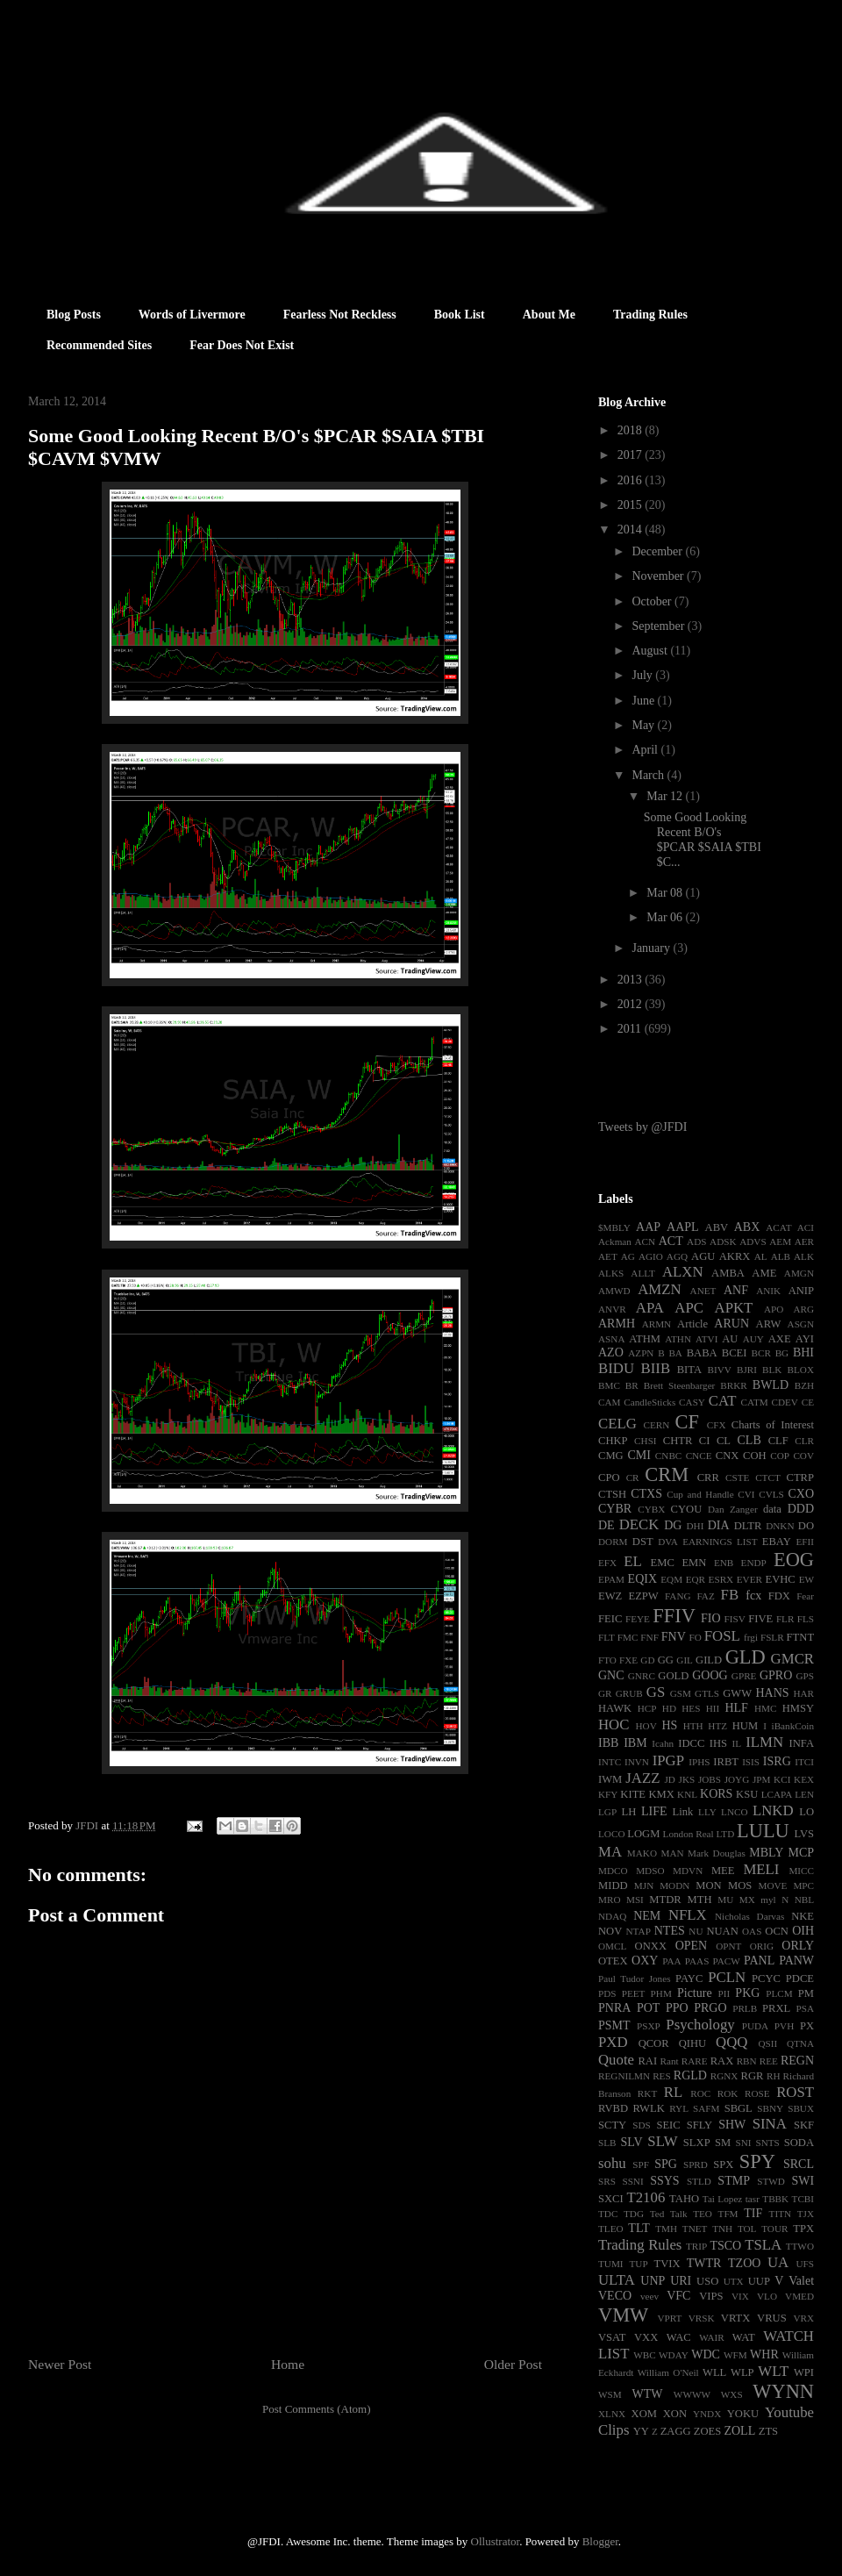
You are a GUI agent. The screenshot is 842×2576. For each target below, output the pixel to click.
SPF (640, 2164)
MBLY (766, 1852)
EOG (794, 1560)
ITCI (804, 1762)
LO (806, 1812)
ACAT (778, 1227)
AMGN (799, 1273)
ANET (703, 1290)
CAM (609, 1402)
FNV (673, 1636)
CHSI (645, 1440)
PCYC (766, 1978)
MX (747, 1899)
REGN (797, 2060)
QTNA (800, 2043)
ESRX (721, 1579)
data (772, 1509)
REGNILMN (624, 2076)
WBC (644, 2355)
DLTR (748, 1526)
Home (287, 2364)
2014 (631, 529)
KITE (633, 1794)
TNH (722, 2228)
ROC (700, 2093)
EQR (695, 1579)
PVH (784, 2026)
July (643, 675)
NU (696, 1931)
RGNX (724, 2076)
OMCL (612, 1946)
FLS (805, 1619)
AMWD (614, 1290)
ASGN (801, 1324)
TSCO (725, 2245)
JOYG (737, 1779)
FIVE (760, 1619)
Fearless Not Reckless (339, 314)
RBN (747, 2061)
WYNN (783, 2391)
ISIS (751, 1762)
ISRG (777, 1761)
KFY (607, 1794)
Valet (801, 2280)
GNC (611, 1675)
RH (774, 2076)
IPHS (699, 1762)
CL (724, 1441)
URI (680, 2280)
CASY (692, 1402)
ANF (736, 1290)
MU (725, 1899)
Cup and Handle (700, 1494)
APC (688, 1307)
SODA (799, 2142)
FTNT (800, 1637)
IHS (718, 1743)
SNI (743, 2142)
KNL (687, 1794)
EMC (662, 1562)
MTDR (665, 1899)
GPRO (776, 1675)
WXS (732, 2394)
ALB (780, 1256)
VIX (740, 2296)
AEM (780, 1241)
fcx (753, 1595)
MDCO (613, 1870)
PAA (671, 1961)
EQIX (642, 1578)
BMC (609, 1385)
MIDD (613, 1885)
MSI (635, 1899)
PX (807, 2026)
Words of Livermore (192, 314)
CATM (754, 1402)
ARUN (731, 1323)
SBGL (738, 2108)
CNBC (668, 1455)
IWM (610, 1779)
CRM (667, 1474)
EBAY (776, 1541)
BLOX (801, 1369)
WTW (647, 2394)
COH (755, 1455)
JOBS (709, 1779)
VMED (799, 2296)
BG (782, 1353)
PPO (677, 2007)
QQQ (731, 2042)
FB (730, 1594)
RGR (752, 2076)
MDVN (688, 1870)
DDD (801, 1508)
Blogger (600, 2541)
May (644, 725)
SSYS (664, 2180)
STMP (733, 2180)
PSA (805, 2008)
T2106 (645, 2197)
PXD (613, 2042)
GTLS (707, 1693)
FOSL (722, 1636)
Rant (669, 2061)
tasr (753, 2198)
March (649, 775)
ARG (803, 1309)
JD (669, 1779)
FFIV (674, 1616)
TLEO (611, 2228)
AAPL (683, 1227)
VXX (646, 2337)
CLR (804, 1440)
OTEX (613, 1961)
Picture (694, 1993)
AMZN (659, 1289)
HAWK (615, 1708)
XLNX (611, 2413)
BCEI (734, 1353)
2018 (631, 430)
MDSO (650, 1870)
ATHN (678, 1339)
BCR (761, 1353)
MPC (803, 1885)
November (659, 576)
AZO (611, 1352)
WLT (773, 2371)
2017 (631, 455)
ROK (728, 2093)
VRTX (736, 2318)
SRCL (798, 2164)
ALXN (682, 1271)
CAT (723, 1400)
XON (675, 2414)
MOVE (773, 1885)
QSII (768, 2043)
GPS (805, 1676)
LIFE (654, 1811)
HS (669, 1725)
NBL (804, 1899)
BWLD (770, 1385)
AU (730, 1339)
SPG (665, 2164)
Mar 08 (665, 892)
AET (607, 1256)
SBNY (770, 2108)
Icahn (663, 1743)
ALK (804, 1256)
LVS (804, 1834)
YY (641, 2431)
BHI (803, 1352)
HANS (771, 1692)
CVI (746, 1494)
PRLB (744, 2008)
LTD (726, 1833)
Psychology (700, 2024)
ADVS (752, 1241)
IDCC (691, 1743)
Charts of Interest (772, 1425)
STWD (771, 2181)
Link (683, 1812)
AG (628, 1256)
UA (777, 2262)
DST (642, 1541)
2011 (631, 1028)
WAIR (711, 2337)
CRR (708, 1477)
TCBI (803, 2198)
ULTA (616, 2280)
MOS (740, 1885)
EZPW (643, 1596)
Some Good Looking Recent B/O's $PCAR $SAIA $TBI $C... (702, 839)
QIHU (692, 2043)
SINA (770, 2123)
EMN (693, 1562)
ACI (805, 1227)
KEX (804, 1779)
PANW (796, 1960)
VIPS (711, 2296)
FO (695, 1637)
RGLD (690, 2075)
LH (628, 1812)
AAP (648, 1227)
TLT (638, 2228)
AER (804, 1241)
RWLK (648, 2108)
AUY (753, 1339)
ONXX (651, 1946)
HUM (745, 1726)
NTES (669, 1930)
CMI (638, 1455)
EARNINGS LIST (719, 1541)
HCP (647, 1708)
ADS (696, 1241)
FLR (785, 1619)
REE (769, 2061)
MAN (671, 1853)
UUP (759, 2281)
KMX (661, 1794)
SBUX (801, 2108)
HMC (765, 1708)
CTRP (801, 1477)
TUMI (611, 2263)
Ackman (615, 1241)
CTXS (646, 1493)
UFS (805, 2263)
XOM (644, 2414)
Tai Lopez (722, 2198)
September (659, 626)
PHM (661, 1993)
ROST (795, 2092)
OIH (803, 1930)
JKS (687, 1779)
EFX (607, 1562)
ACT (671, 1241)
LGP (607, 1812)
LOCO (611, 1833)
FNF (649, 1637)
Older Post (513, 2364)
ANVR (612, 1309)
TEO (702, 2213)
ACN (645, 1241)
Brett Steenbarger (680, 1385)
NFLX (687, 1915)
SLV (631, 2142)
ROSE (757, 2093)
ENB (723, 1562)
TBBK (775, 2198)
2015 (631, 505)
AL (760, 1256)
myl (767, 1899)
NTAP (638, 1931)
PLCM (779, 1993)
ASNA (611, 1339)
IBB (608, 1743)
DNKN (780, 1526)
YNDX (707, 2413)
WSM (610, 2394)
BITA (689, 1369)
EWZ (610, 1596)
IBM (635, 1743)
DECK (639, 1524)
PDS (607, 1993)
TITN (780, 2213)
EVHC (780, 1579)
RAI (647, 2061)
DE (606, 1525)
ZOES (707, 2431)
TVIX (666, 2264)
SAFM (706, 2108)
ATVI (706, 1339)
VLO (767, 2296)
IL (737, 1743)
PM (806, 1993)
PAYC (689, 1978)
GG (666, 1660)
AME (764, 1273)
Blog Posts (73, 314)
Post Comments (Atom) (316, 2408)
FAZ (705, 1596)
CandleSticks (649, 1402)
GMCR (792, 1658)
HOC (613, 1724)
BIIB (656, 1368)
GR (605, 1693)
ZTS (768, 2431)
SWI (802, 2180)
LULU (763, 1831)
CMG (611, 1455)
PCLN (727, 1977)
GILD (709, 1660)
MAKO (642, 1853)
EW (806, 1579)
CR (632, 1477)
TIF (753, 2213)
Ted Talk (669, 2213)
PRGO (710, 2007)
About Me (549, 314)
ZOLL (739, 2430)
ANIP (801, 1290)
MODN (674, 1885)
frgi (751, 1637)
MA (610, 1851)
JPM (762, 1779)
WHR (764, 2354)
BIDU (616, 1368)
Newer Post (59, 2364)
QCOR (654, 2043)
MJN (643, 1885)
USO (707, 2281)
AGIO (651, 1256)
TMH (666, 2228)
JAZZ (642, 1778)
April (646, 749)
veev (649, 2296)
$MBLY (614, 1227)
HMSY (798, 1708)
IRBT (726, 1762)
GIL (684, 1660)
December (658, 551)
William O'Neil (668, 2372)
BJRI (747, 1369)
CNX (727, 1455)
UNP (652, 2280)
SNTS (767, 2142)
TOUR (774, 2228)
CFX (716, 1425)
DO (806, 1526)
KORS (716, 1793)
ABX (747, 1227)
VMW (623, 2315)
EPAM (611, 1579)
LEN (804, 1794)
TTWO (800, 2246)
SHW (732, 2124)
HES (690, 1708)
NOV (610, 1931)
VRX (803, 2318)
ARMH (616, 1323)
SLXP (696, 2142)
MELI (761, 1869)
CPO (609, 1477)
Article (692, 1324)
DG (672, 1525)
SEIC (668, 2125)
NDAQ (612, 1916)
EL (633, 1561)
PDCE (800, 1978)
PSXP (648, 2026)
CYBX (651, 1509)
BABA (702, 1353)
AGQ (677, 1256)
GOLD (673, 1676)
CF (686, 1422)
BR (632, 1385)
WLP (742, 2372)
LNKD (773, 1810)
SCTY (612, 2125)
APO (773, 1309)
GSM (680, 1693)
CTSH (612, 1494)
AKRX (735, 1256)
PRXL (776, 2008)
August (651, 650)
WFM (735, 2355)
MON (708, 1885)
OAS (751, 1931)
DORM (613, 1541)
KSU (747, 1794)
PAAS (697, 1961)
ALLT (643, 1273)
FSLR (772, 1637)
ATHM (644, 1339)
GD (647, 1660)
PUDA (755, 2026)
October (653, 601)
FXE (628, 1660)
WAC (679, 2337)
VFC (678, 2295)
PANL (759, 1960)
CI (704, 1441)
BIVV (719, 1369)
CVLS (771, 1494)
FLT (606, 1637)
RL (673, 2092)
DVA (668, 1541)
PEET (634, 1993)
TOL (747, 2228)
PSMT (614, 2025)
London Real (688, 1833)
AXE (779, 1339)
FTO (607, 1660)
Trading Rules (650, 314)
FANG (678, 1596)
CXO (801, 1493)
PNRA (614, 2007)
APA (650, 1307)
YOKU (743, 2414)
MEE (723, 1870)
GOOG (709, 1675)
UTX (734, 2281)
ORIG (762, 1946)
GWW (737, 1693)
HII (713, 1708)
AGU (703, 1256)
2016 (631, 480)
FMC (628, 1637)
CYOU (687, 1509)
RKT (647, 2093)
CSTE (737, 1477)
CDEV (784, 1402)
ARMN (657, 1324)
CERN (656, 1425)
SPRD (695, 2164)
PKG (747, 1993)
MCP (801, 1852)
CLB (749, 1440)
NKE (802, 1916)
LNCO (734, 1812)
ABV (717, 1227)
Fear (805, 1596)
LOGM (643, 1834)
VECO (615, 2295)
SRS (607, 2181)
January (652, 948)
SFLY (700, 2125)
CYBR (615, 1508)
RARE (694, 2061)
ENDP (754, 1562)
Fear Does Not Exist (241, 345)
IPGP (668, 1760)
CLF (778, 1441)
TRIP (696, 2246)
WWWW (692, 2394)
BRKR (733, 1385)
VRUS (772, 2318)
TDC (607, 2213)
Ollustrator (495, 2541)
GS (655, 1692)
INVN (636, 1762)
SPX (723, 2164)
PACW (726, 1961)
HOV (646, 1726)
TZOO (744, 2263)
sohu (612, 2163)
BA (675, 1353)
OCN (776, 1931)
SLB (607, 2142)
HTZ (717, 1726)
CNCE (699, 1455)
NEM (646, 1915)
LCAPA (777, 1794)
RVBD (613, 2108)
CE (808, 1402)
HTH (693, 1726)
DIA (719, 1525)
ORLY (797, 1945)
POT (648, 2007)
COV (803, 1455)
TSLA (763, 2244)
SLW (662, 2141)
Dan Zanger (733, 1509)
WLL (714, 2372)
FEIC (610, 1619)
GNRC (641, 1676)
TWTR (704, 2263)
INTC (609, 1762)
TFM (728, 2213)
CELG (617, 1423)
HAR (803, 1693)
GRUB (629, 1693)
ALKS (611, 1273)
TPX (803, 2228)
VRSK (702, 2318)
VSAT (612, 2337)
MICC (801, 1870)
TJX (805, 2213)
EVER (749, 1579)
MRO (609, 1899)
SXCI (611, 2199)
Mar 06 (665, 917)
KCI (782, 1779)
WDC (705, 2354)
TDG (634, 2213)
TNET (695, 2228)
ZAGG (675, 2431)
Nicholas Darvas (749, 1916)
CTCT (768, 1477)
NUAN (722, 1931)
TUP (638, 2263)
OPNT (728, 1946)
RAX (722, 2061)
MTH (700, 1899)
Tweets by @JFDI (642, 1127)
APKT (734, 1307)
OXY (645, 1960)
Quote (616, 2059)
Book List (459, 314)
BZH (804, 1385)
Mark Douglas (717, 1853)
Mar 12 (665, 796)
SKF (804, 2125)
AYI (805, 1339)
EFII (805, 1541)
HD (669, 1708)
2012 (631, 1004)
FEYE (637, 1619)
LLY (707, 1812)
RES (662, 2076)
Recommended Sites (99, 345)
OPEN (691, 1945)
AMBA (728, 1273)
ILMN (764, 1742)
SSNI (632, 2181)
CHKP (613, 1441)
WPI (804, 2372)
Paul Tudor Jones (634, 1978)
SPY (757, 2161)
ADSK (723, 1241)
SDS (641, 2125)
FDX (779, 1596)
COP (779, 1455)
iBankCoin (793, 1726)
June (644, 700)
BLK (771, 1369)
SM (723, 2142)
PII (724, 1993)
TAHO (684, 2199)
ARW (768, 1324)
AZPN (640, 1353)
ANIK (768, 1290)
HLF (735, 1707)
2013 (631, 979)
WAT (743, 2337)
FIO (711, 1618)
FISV (735, 1619)
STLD (699, 2181)
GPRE (744, 1676)
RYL (679, 2108)
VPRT (669, 2318)
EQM (671, 1579)
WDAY (674, 2355)
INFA (801, 1743)
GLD (745, 1657)
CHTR (678, 1441)
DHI (694, 1526)
